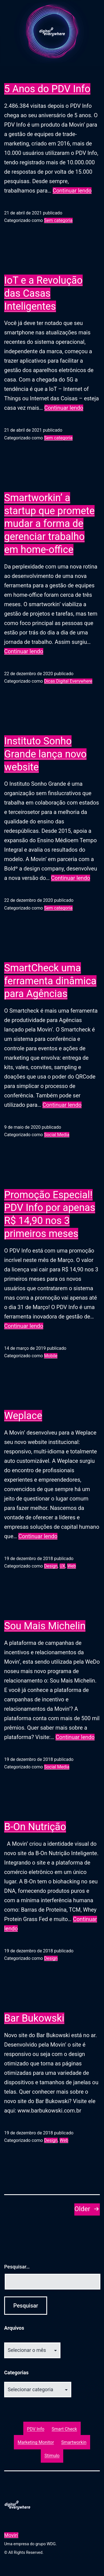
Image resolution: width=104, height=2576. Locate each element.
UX (62, 1566)
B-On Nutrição (35, 1827)
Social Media (57, 1134)
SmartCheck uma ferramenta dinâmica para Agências (50, 981)
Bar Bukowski (34, 2018)
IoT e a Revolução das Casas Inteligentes (43, 293)
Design (51, 1566)
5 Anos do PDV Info (47, 89)
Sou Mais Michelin (44, 1626)
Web (71, 1566)
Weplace (23, 1416)
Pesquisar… (17, 2267)
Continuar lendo (72, 190)
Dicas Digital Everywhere (68, 681)
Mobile (50, 1355)
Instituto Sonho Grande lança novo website (45, 754)
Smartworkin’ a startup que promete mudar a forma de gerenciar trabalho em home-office (49, 523)
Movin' (11, 2535)
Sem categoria (58, 220)
